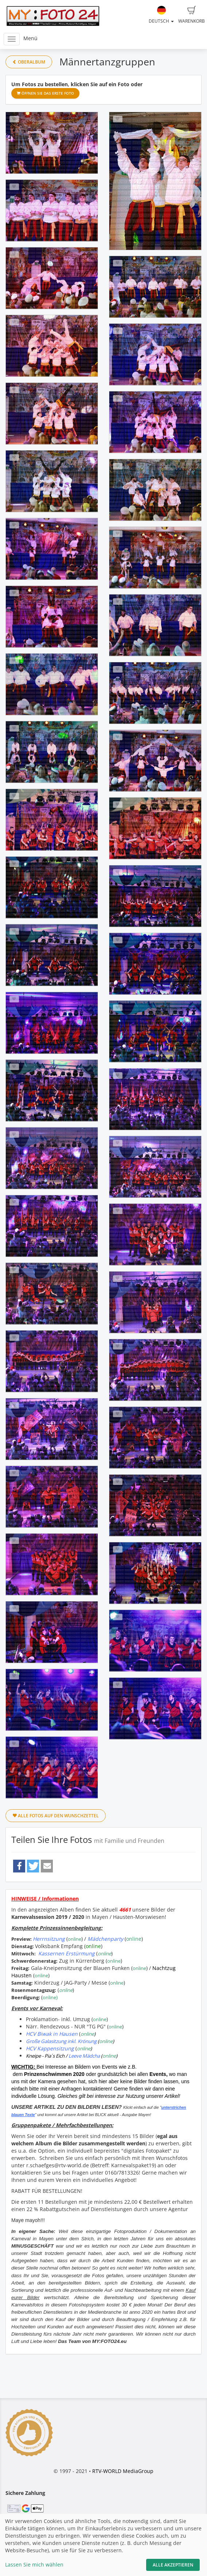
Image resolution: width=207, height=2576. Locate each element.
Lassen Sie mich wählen (34, 2564)
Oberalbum (28, 62)
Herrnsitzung (49, 1938)
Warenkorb (191, 15)
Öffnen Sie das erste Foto (45, 93)
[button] (19, 1866)
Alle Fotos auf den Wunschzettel (55, 1816)
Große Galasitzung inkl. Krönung (61, 2041)
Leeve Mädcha (84, 2056)
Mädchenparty (105, 1938)
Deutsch (161, 15)
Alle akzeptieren (173, 2565)
